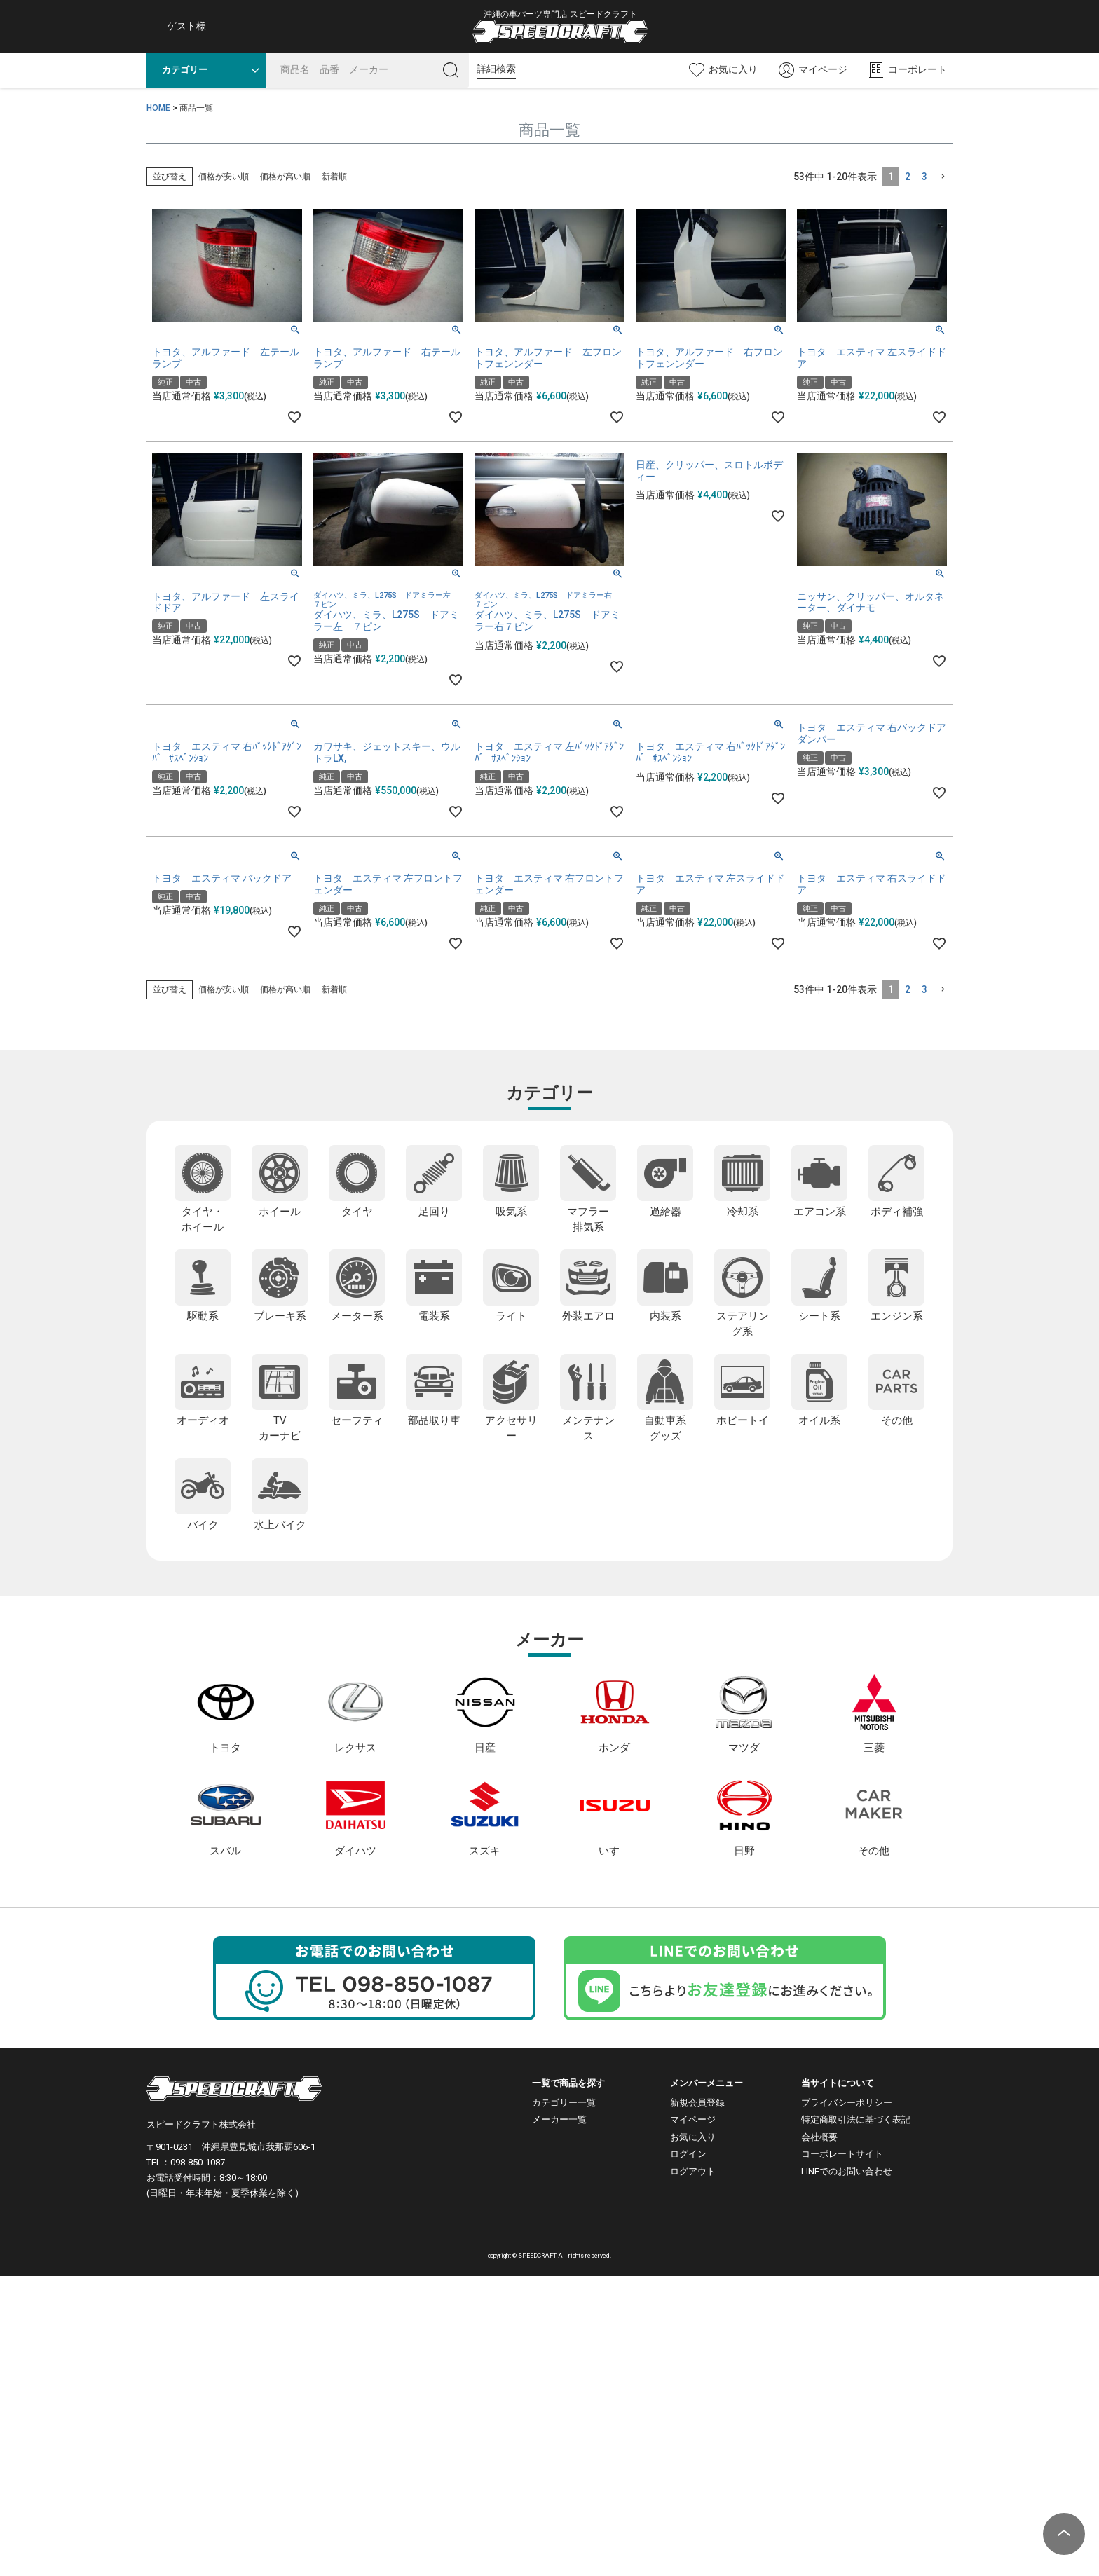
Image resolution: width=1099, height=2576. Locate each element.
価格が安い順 (223, 176)
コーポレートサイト (842, 2154)
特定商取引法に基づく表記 (855, 2119)
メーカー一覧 (559, 2119)
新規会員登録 (697, 2102)
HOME (158, 108)
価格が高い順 (285, 176)
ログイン (688, 2154)
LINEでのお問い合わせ (846, 2171)
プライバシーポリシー (846, 2102)
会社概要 (819, 2137)
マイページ (693, 2119)
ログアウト (693, 2171)
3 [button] (924, 176)
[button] (943, 177)
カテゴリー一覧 (564, 2102)
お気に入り (693, 2137)
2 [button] (907, 176)
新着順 (334, 176)
